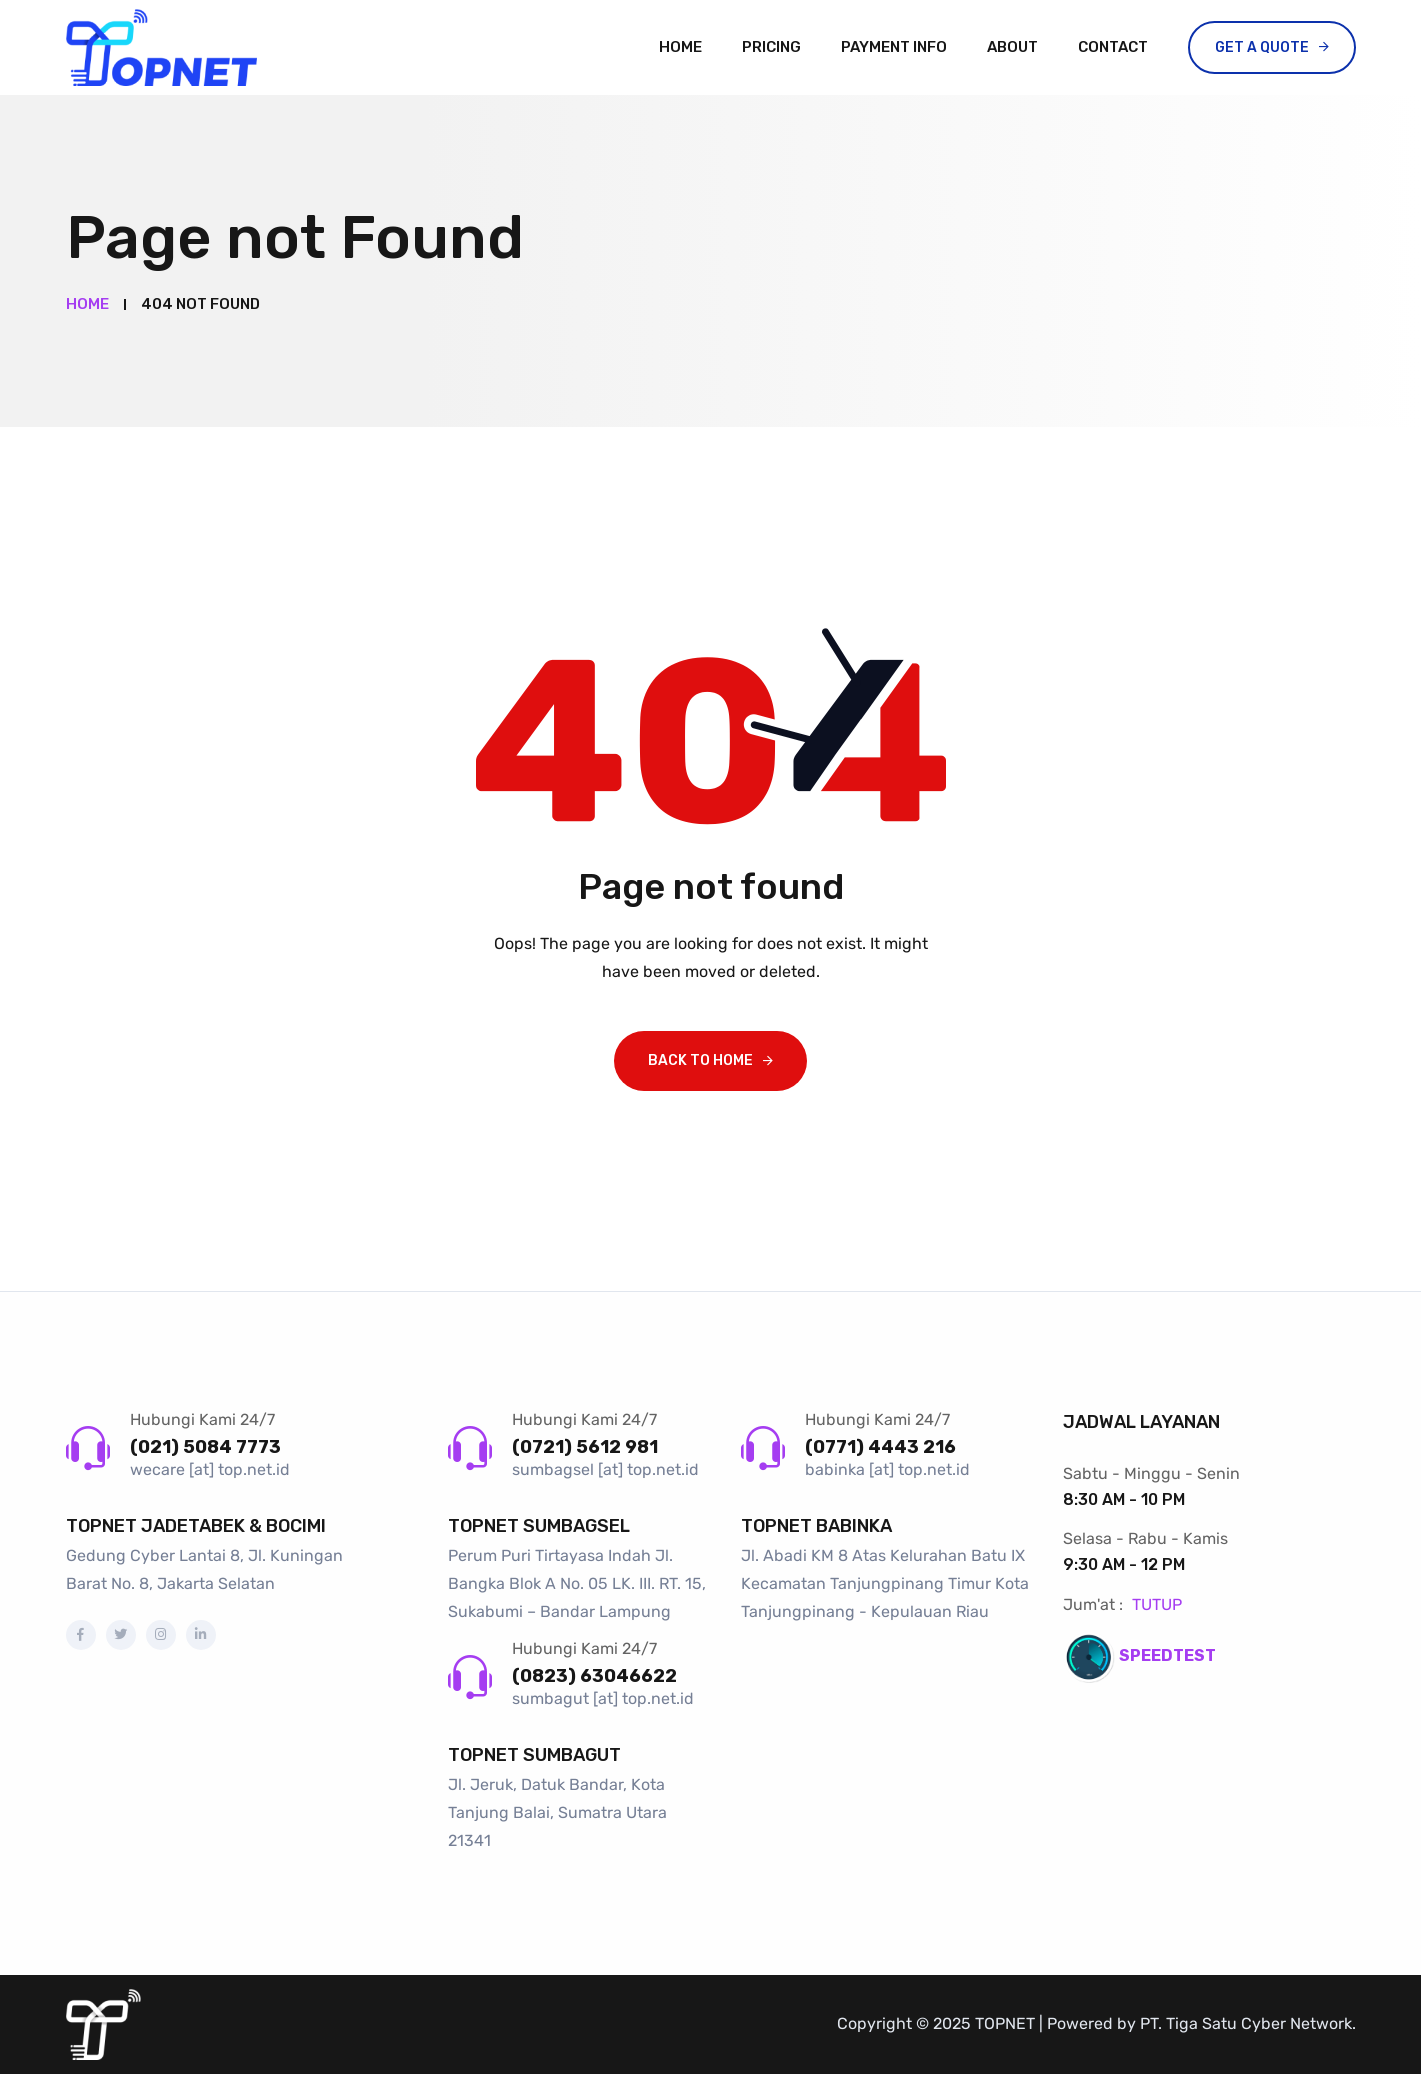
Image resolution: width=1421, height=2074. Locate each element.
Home (680, 47)
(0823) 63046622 (594, 1676)
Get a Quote (1262, 47)
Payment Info (894, 47)
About (1012, 47)
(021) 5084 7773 (205, 1447)
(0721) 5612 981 (585, 1447)
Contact (1113, 47)
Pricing (771, 47)
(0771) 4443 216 (880, 1447)
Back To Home (700, 1060)
